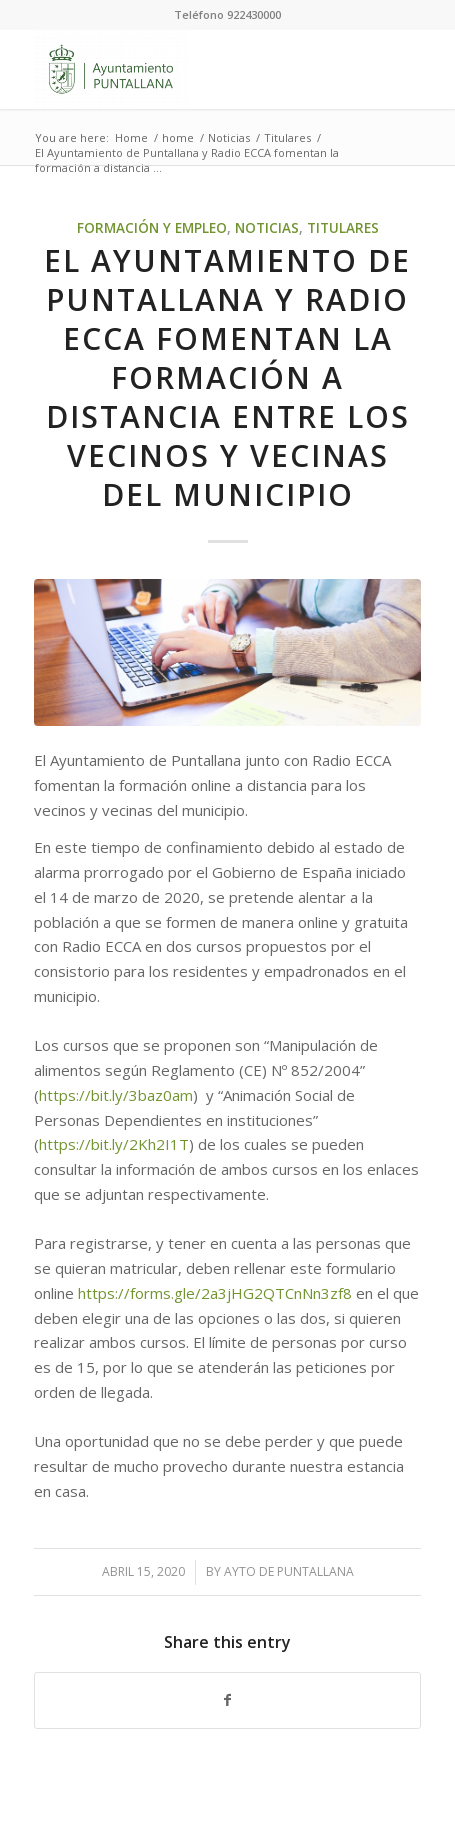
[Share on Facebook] (227, 1700)
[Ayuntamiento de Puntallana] (188, 69)
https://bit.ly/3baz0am (116, 1095)
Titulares (343, 228)
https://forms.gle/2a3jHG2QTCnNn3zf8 (215, 1293)
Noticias (267, 228)
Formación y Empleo (152, 228)
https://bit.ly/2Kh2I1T (114, 1144)
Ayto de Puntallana (289, 1571)
